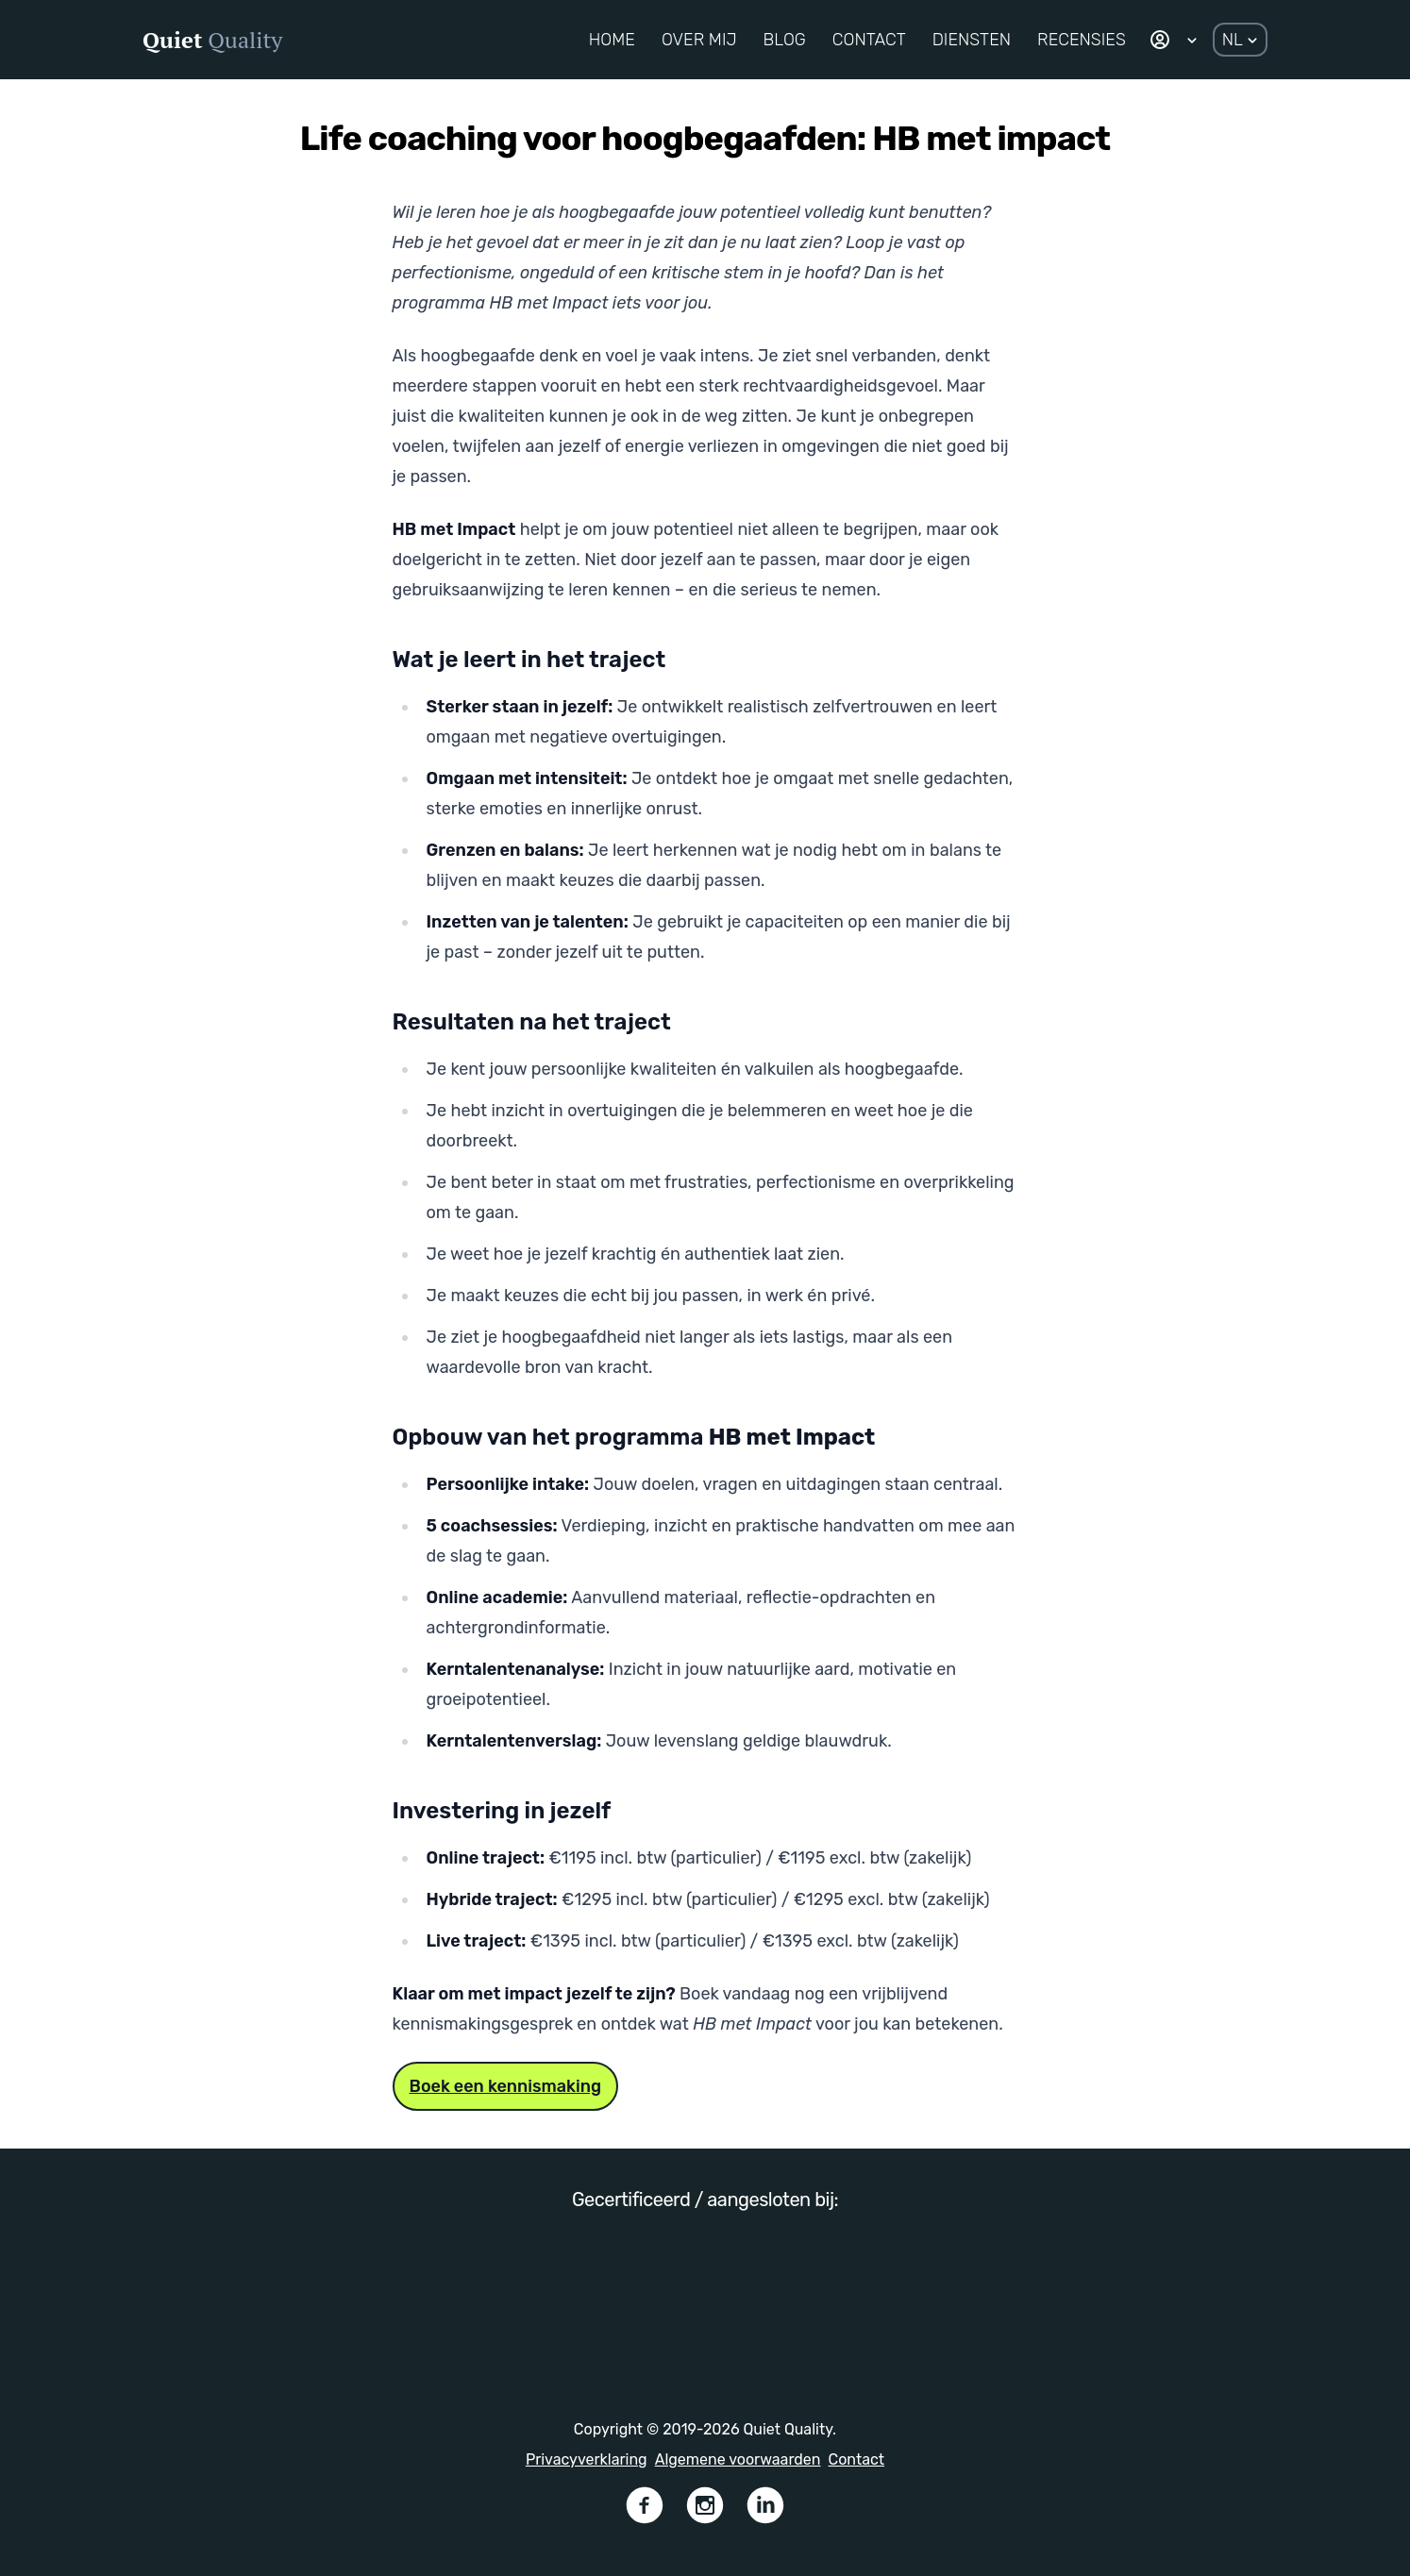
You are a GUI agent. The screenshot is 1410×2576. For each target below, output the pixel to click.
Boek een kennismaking (506, 2086)
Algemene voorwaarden (738, 2459)
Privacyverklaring (586, 2459)
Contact (857, 2459)
